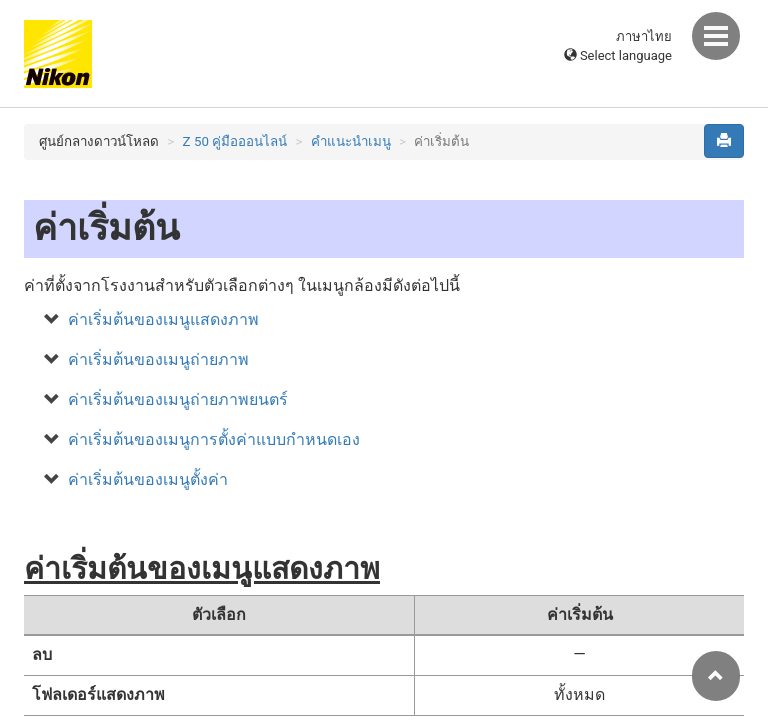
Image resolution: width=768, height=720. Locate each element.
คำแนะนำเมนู (351, 141)
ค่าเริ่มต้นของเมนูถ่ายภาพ (158, 359)
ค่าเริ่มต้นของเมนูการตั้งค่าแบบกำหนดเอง (214, 439)
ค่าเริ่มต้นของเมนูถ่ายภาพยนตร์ (178, 399)
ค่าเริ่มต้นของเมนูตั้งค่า (148, 479)
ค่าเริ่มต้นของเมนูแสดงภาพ (163, 319)
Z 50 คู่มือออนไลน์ (235, 141)
